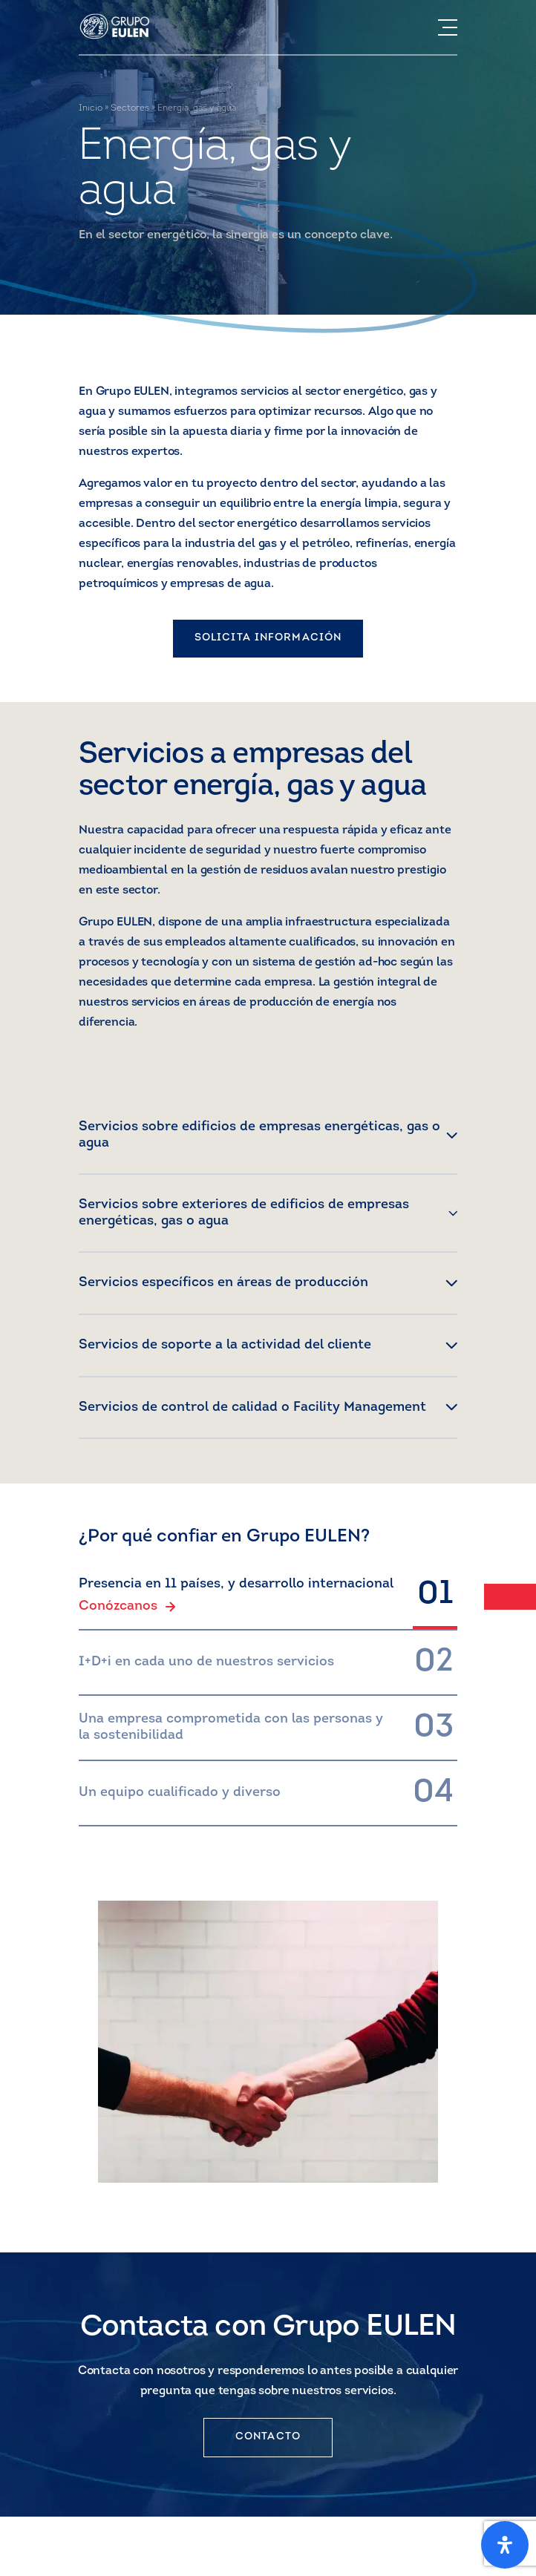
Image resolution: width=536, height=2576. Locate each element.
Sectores (130, 108)
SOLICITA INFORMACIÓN (268, 637)
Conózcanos (127, 1606)
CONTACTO (268, 2436)
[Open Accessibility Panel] (505, 2545)
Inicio (90, 108)
